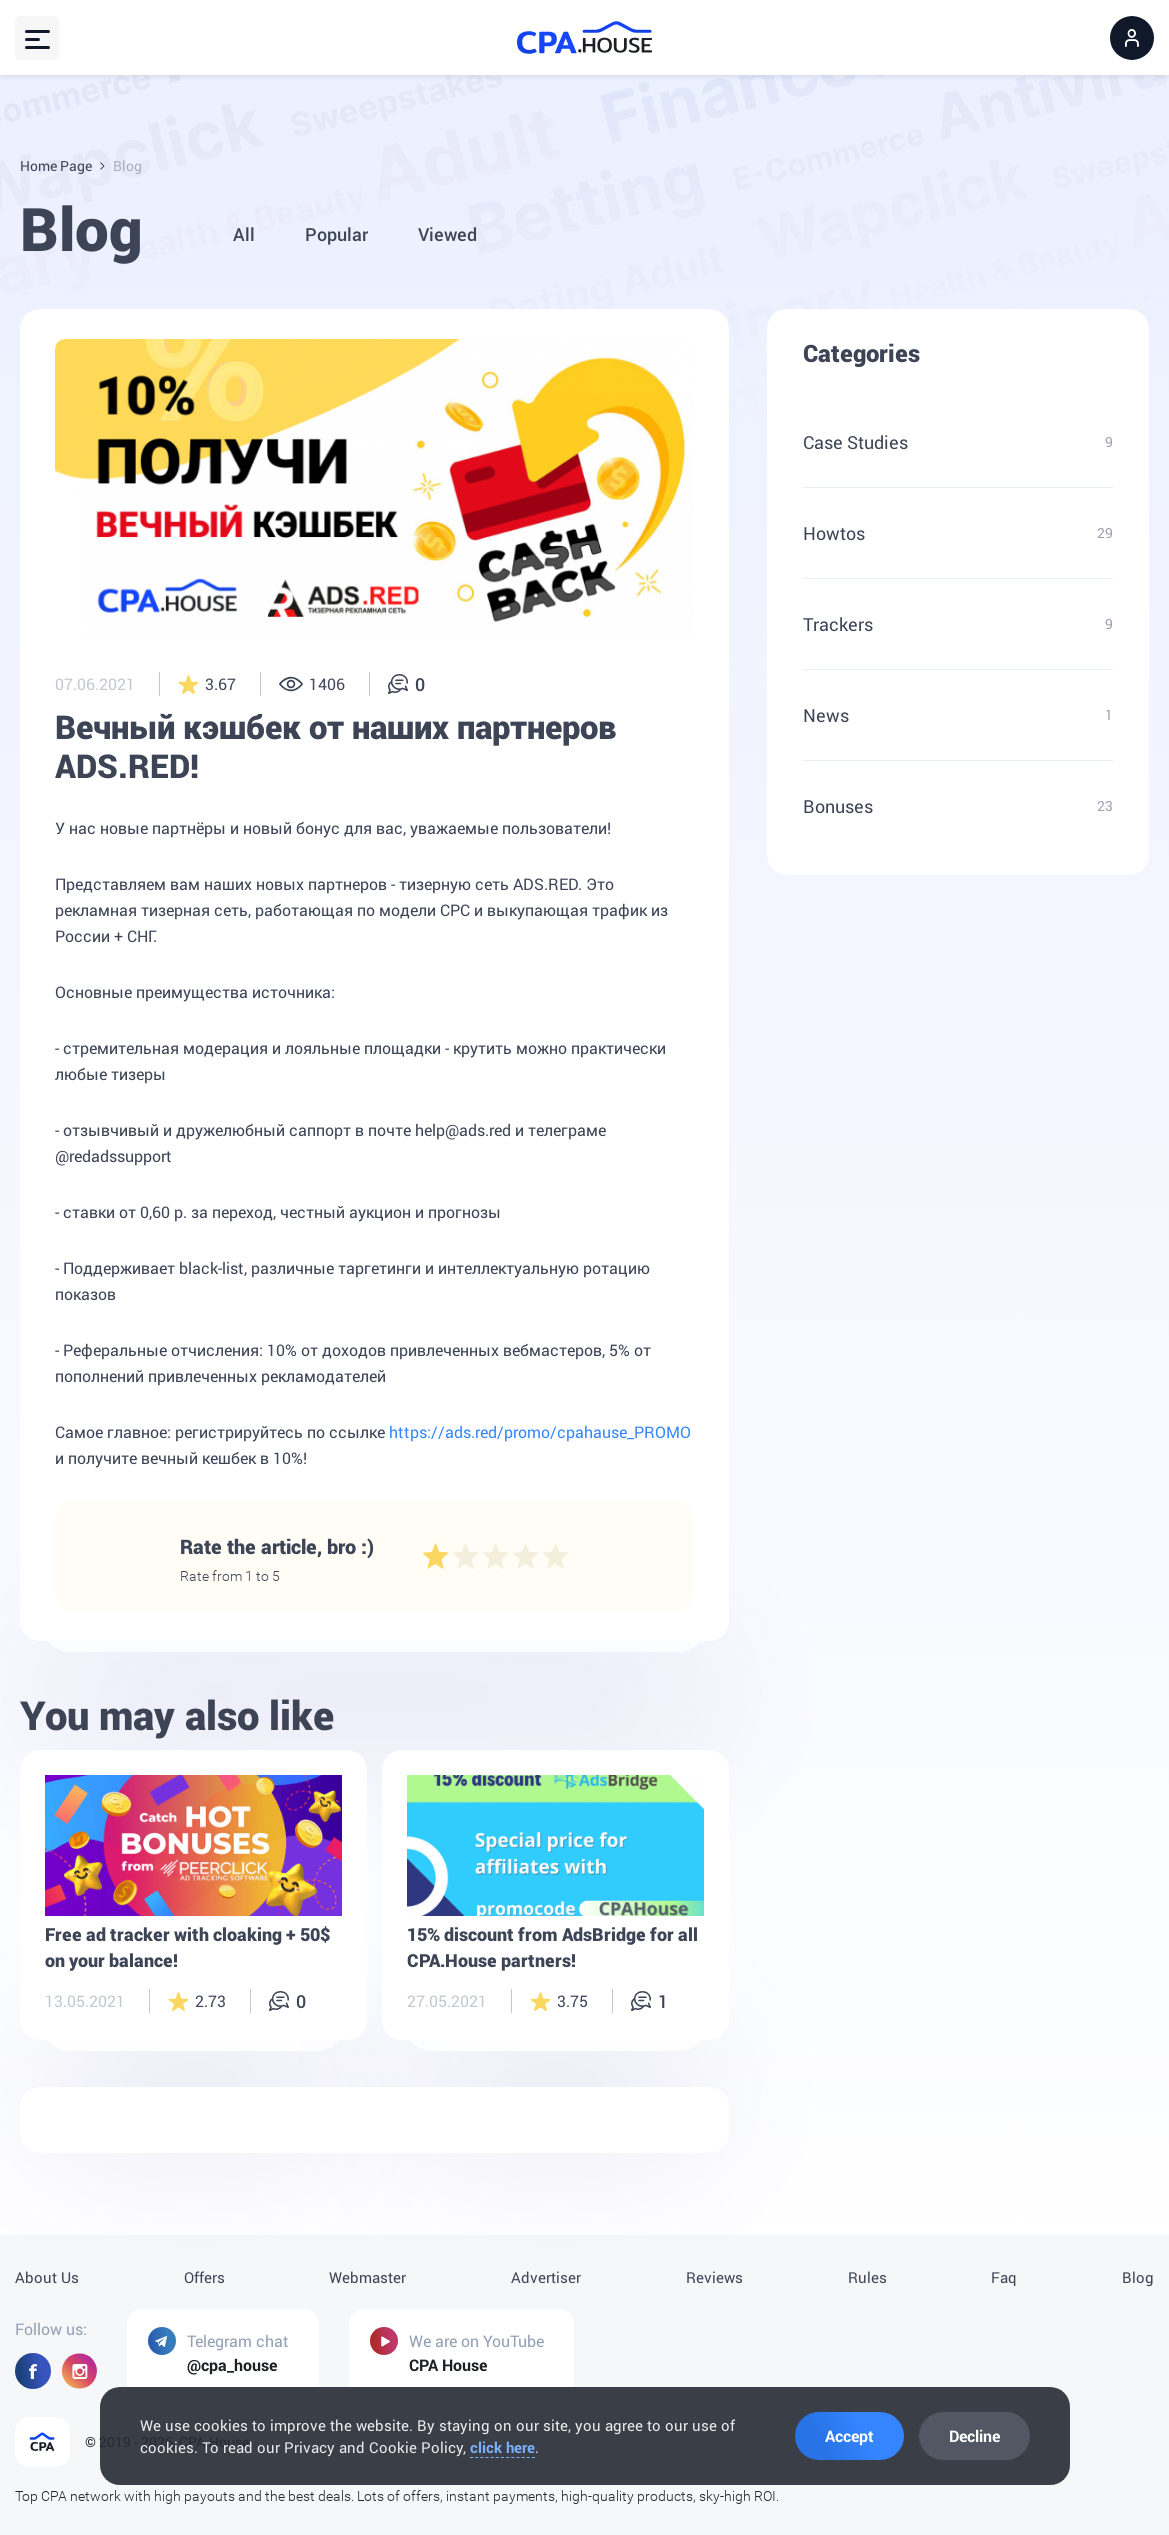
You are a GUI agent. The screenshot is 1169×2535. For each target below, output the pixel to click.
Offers (204, 2277)
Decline (974, 2435)
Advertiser (546, 2277)
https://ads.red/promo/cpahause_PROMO (540, 1434)
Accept (849, 2435)
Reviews (714, 2277)
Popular (336, 234)
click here (502, 2447)
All (244, 234)
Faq (1004, 2277)
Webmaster (367, 2277)
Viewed (447, 234)
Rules (867, 2277)
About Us (47, 2277)
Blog (1138, 2277)
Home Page (56, 165)
